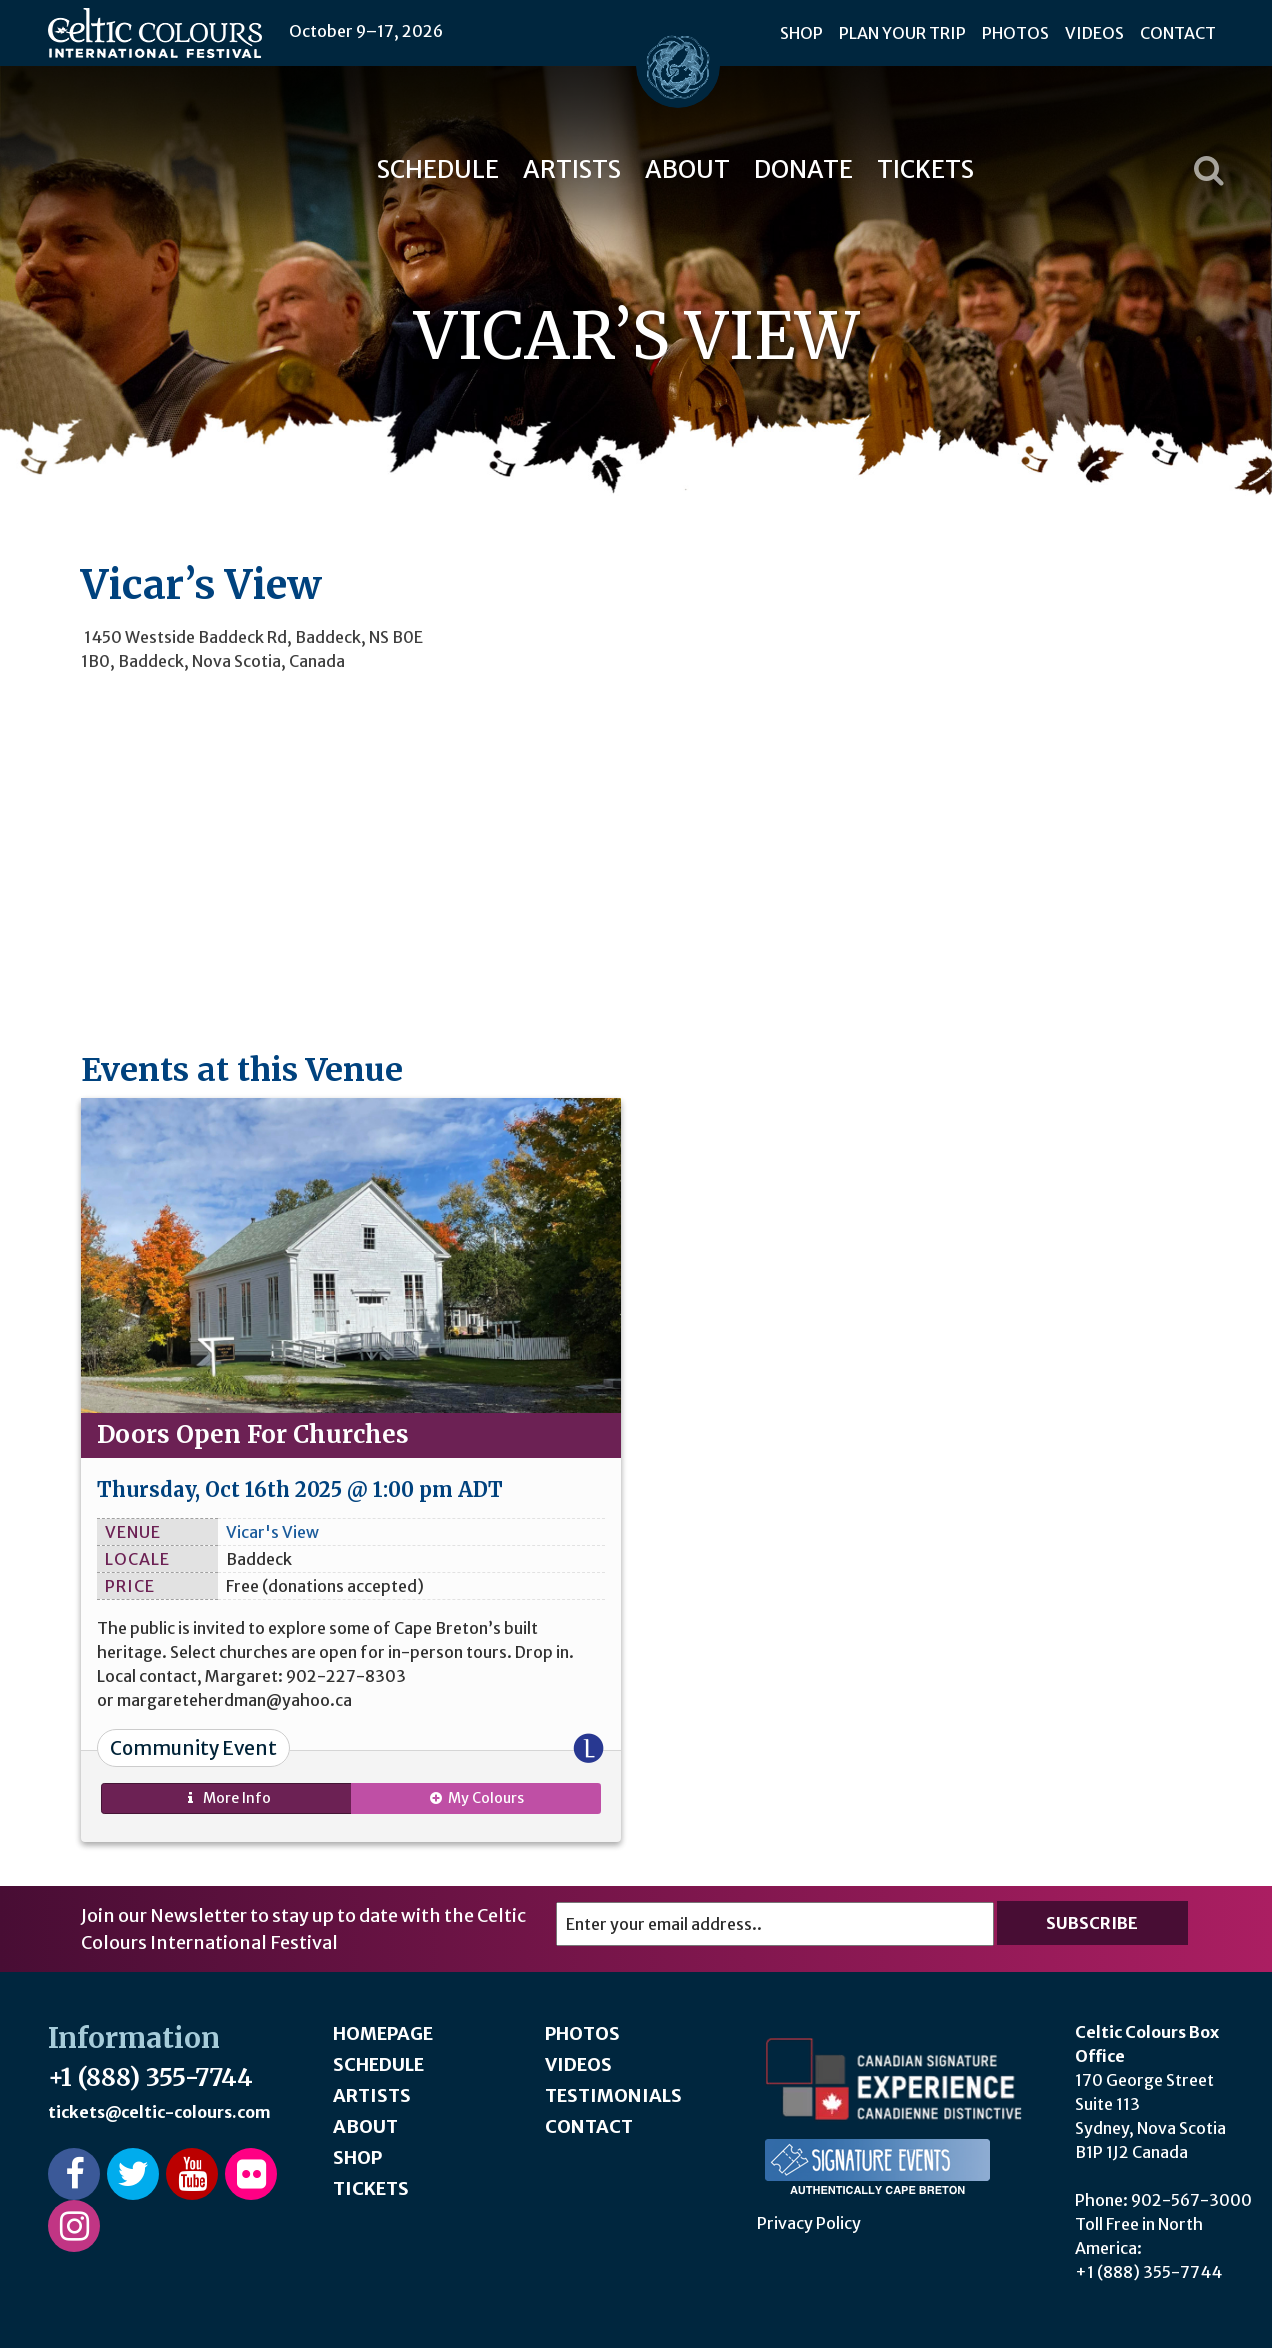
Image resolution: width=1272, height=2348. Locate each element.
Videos (1094, 33)
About (687, 169)
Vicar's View (272, 1532)
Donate (803, 169)
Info (226, 1798)
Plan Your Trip (902, 33)
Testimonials (613, 2095)
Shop (801, 33)
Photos (1015, 33)
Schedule (438, 169)
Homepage (383, 2033)
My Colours (475, 1798)
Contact (1178, 33)
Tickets (925, 169)
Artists (572, 169)
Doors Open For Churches (253, 1434)
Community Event (193, 1748)
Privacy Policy (809, 2223)
